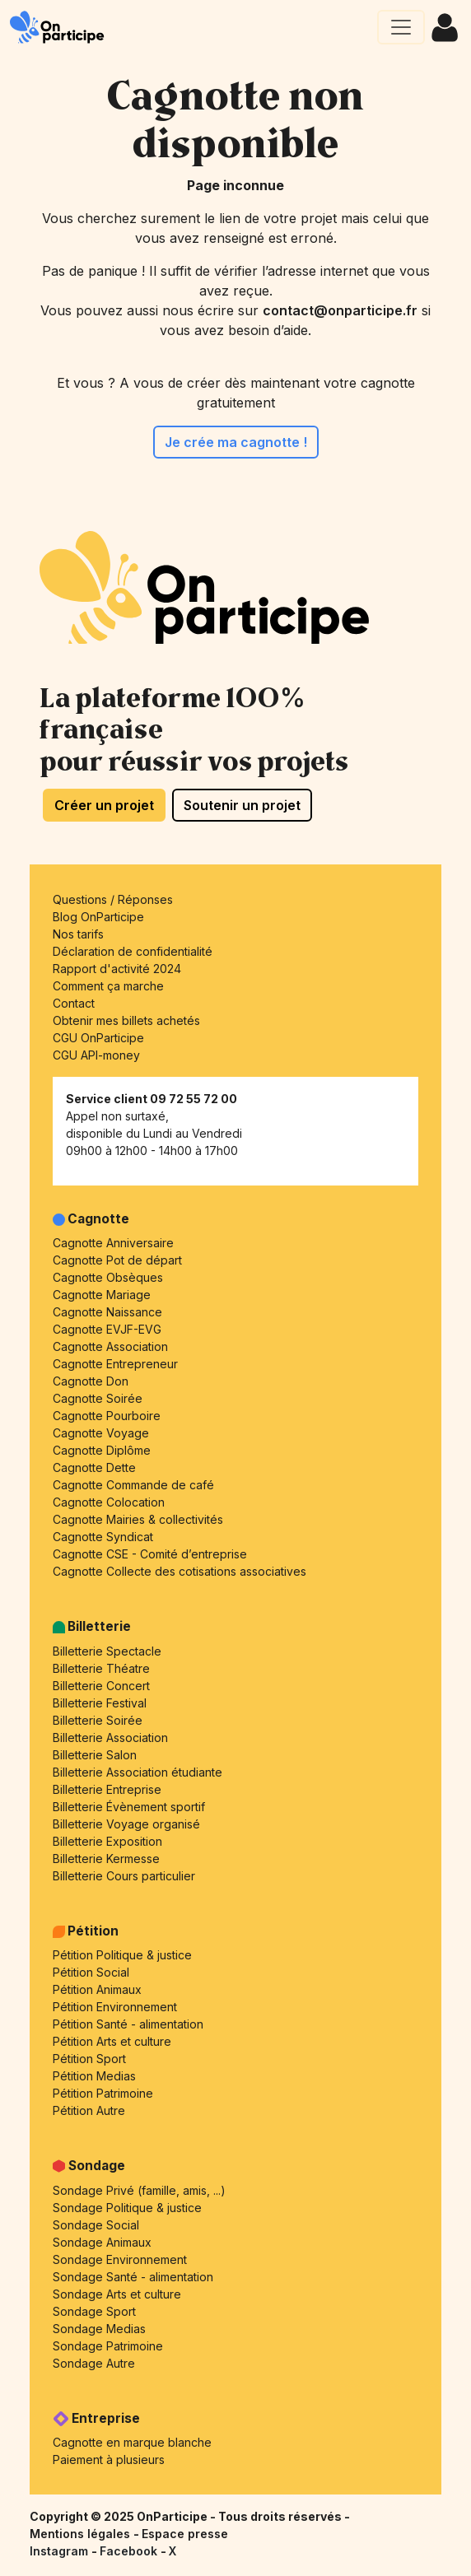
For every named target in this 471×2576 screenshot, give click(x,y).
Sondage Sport (94, 2311)
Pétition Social (91, 1972)
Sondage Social (96, 2225)
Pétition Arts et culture (112, 2041)
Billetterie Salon (95, 1755)
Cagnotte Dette (94, 1467)
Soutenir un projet (242, 805)
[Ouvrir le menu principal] (401, 27)
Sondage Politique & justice (127, 2208)
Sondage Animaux (102, 2242)
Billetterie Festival (100, 1703)
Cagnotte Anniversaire (113, 1243)
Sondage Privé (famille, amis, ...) (139, 2190)
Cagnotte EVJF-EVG (107, 1329)
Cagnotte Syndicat (103, 1537)
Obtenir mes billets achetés (126, 1020)
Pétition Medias (94, 2076)
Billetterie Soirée (97, 1720)
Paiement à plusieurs (109, 2460)
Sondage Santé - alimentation (133, 2277)
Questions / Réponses (113, 899)
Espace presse (185, 2534)
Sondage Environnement (120, 2259)
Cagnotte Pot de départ (117, 1260)
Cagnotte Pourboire (107, 1416)
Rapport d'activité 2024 (117, 969)
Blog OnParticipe (98, 917)
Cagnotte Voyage (101, 1433)
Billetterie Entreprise (107, 1789)
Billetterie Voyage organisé (126, 1824)
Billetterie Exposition (107, 1841)
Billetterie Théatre (101, 1668)
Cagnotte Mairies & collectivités (138, 1519)
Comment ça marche (108, 986)
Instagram (60, 2551)
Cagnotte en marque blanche (132, 2442)
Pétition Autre (89, 2110)
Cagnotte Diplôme (102, 1450)
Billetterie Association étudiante (137, 1772)
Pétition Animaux (97, 1989)
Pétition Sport (89, 2059)
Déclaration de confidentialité (132, 951)
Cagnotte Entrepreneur (115, 1364)
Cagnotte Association (110, 1346)
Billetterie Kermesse (106, 1859)
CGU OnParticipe (98, 1038)
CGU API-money (96, 1055)
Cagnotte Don (90, 1381)
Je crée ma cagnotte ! (236, 442)
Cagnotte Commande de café (133, 1485)
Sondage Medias (99, 2329)
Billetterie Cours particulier (124, 1876)
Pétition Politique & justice (122, 1955)
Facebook (130, 2551)
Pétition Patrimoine (103, 2093)
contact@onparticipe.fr (340, 310)
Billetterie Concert (101, 1686)
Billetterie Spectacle (107, 1651)
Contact (74, 1003)
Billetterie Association (110, 1738)
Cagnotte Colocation (109, 1502)
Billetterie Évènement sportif (129, 1807)
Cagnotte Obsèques (108, 1277)
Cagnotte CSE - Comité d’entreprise (150, 1554)
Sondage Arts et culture (117, 2294)
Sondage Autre (94, 2363)
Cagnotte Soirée (97, 1398)
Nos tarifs (78, 934)
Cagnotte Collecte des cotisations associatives (179, 1571)
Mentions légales (81, 2534)
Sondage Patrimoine (108, 2346)
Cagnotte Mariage (102, 1295)
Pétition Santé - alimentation (128, 2024)
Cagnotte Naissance (107, 1312)
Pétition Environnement (115, 2007)
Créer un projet (104, 805)
